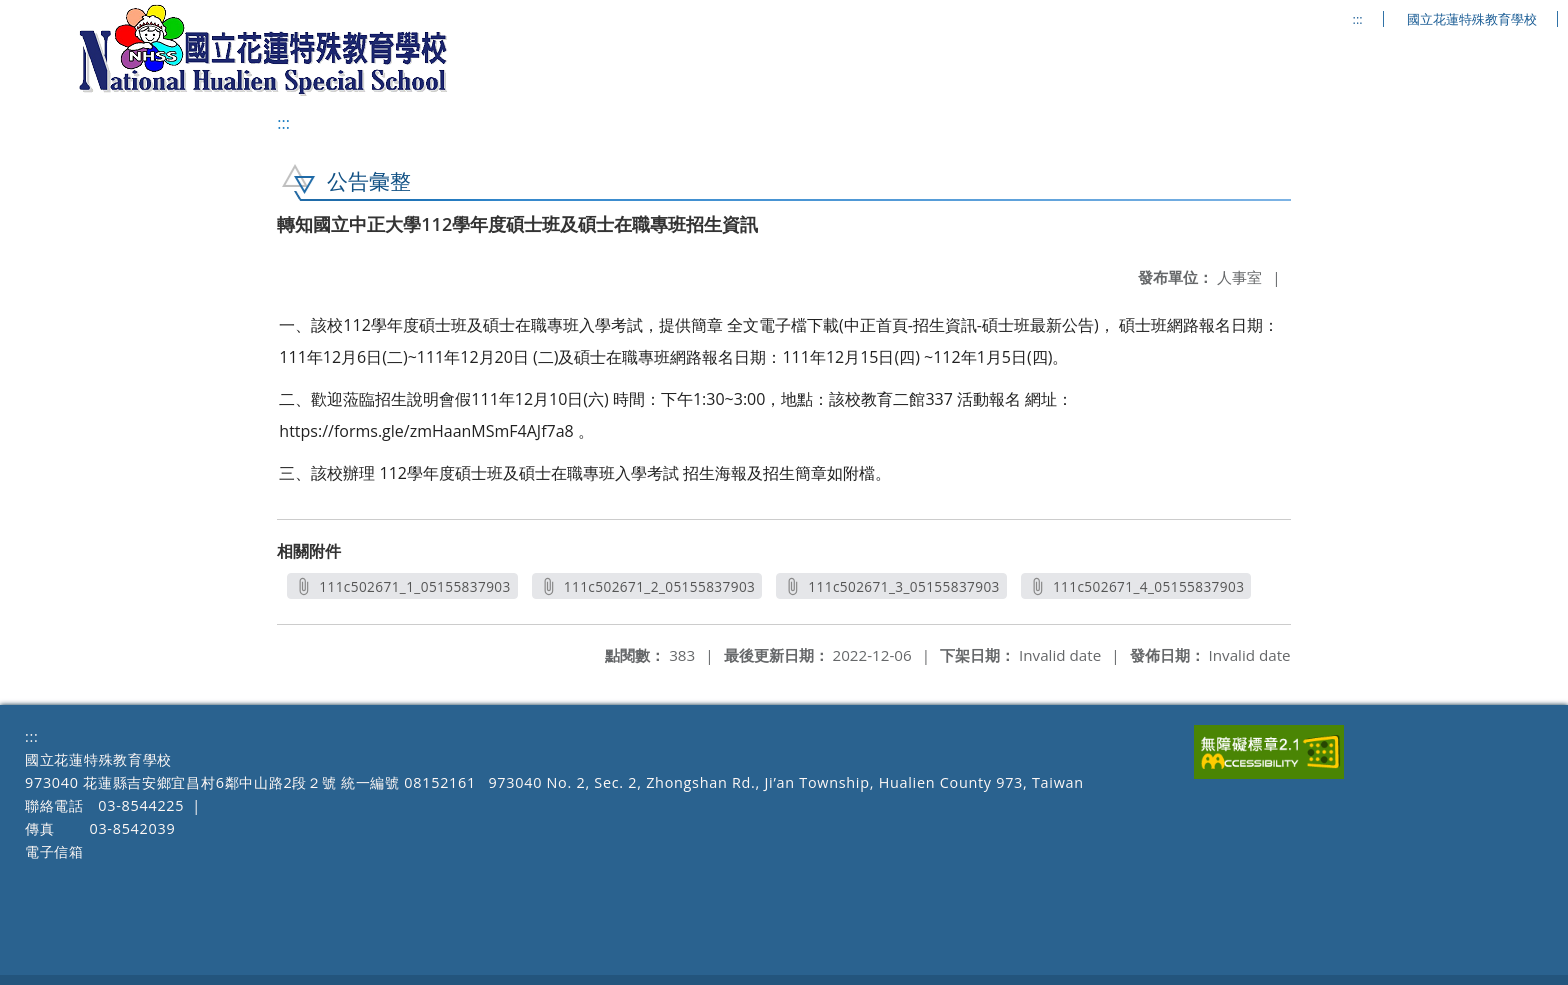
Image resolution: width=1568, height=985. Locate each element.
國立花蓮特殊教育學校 (1472, 19)
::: (1358, 19)
